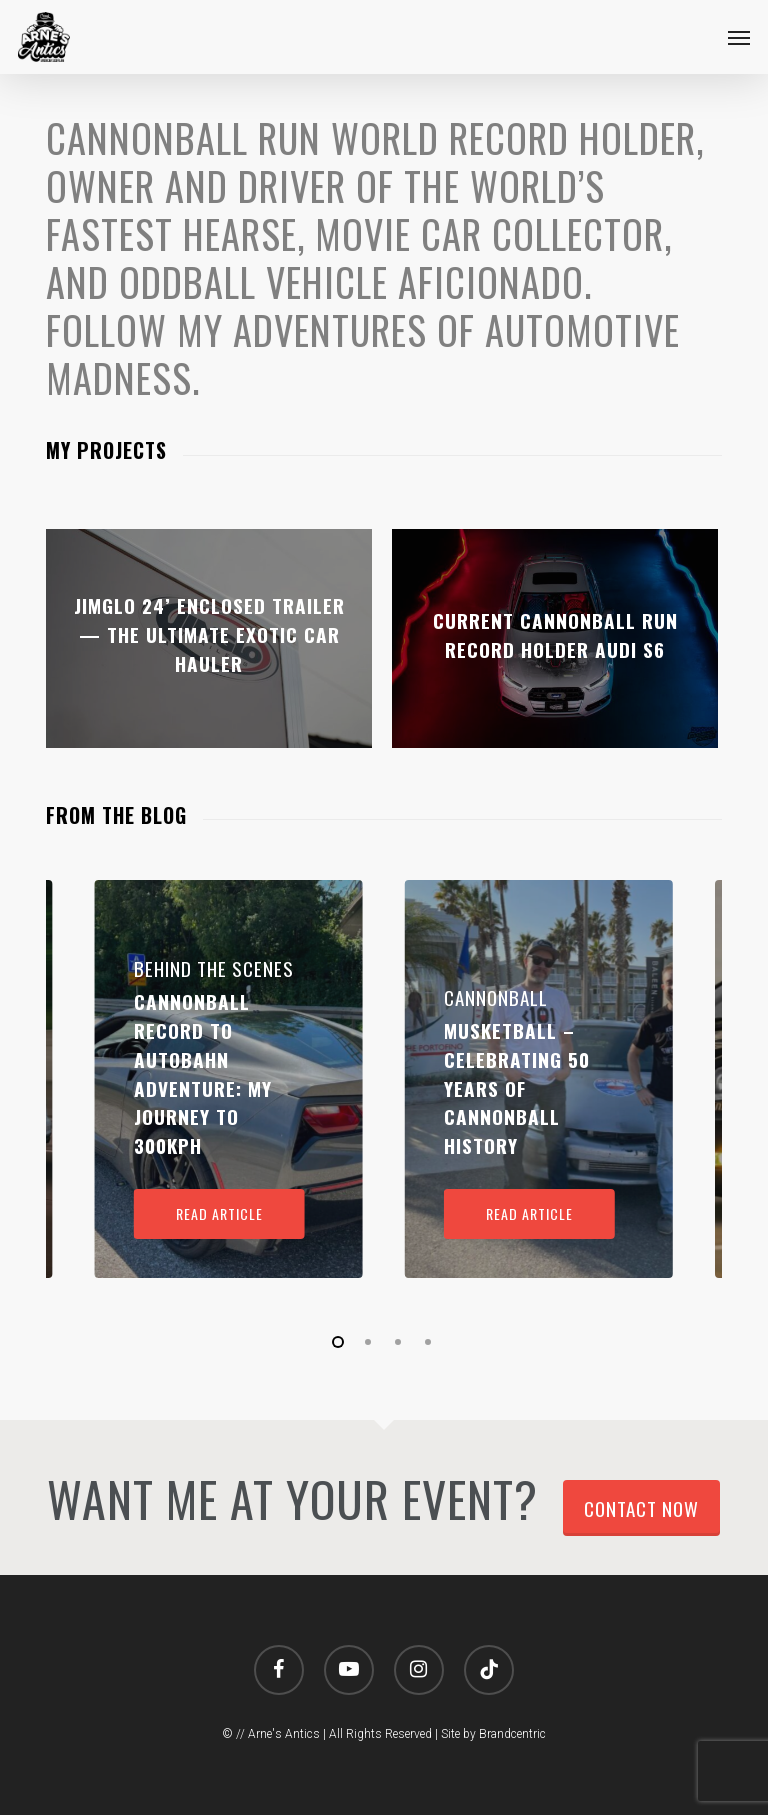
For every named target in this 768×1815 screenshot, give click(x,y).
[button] (739, 37)
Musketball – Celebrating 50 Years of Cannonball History (517, 1088)
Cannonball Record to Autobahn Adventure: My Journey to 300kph (203, 1073)
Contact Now (641, 1508)
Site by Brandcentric (493, 1734)
